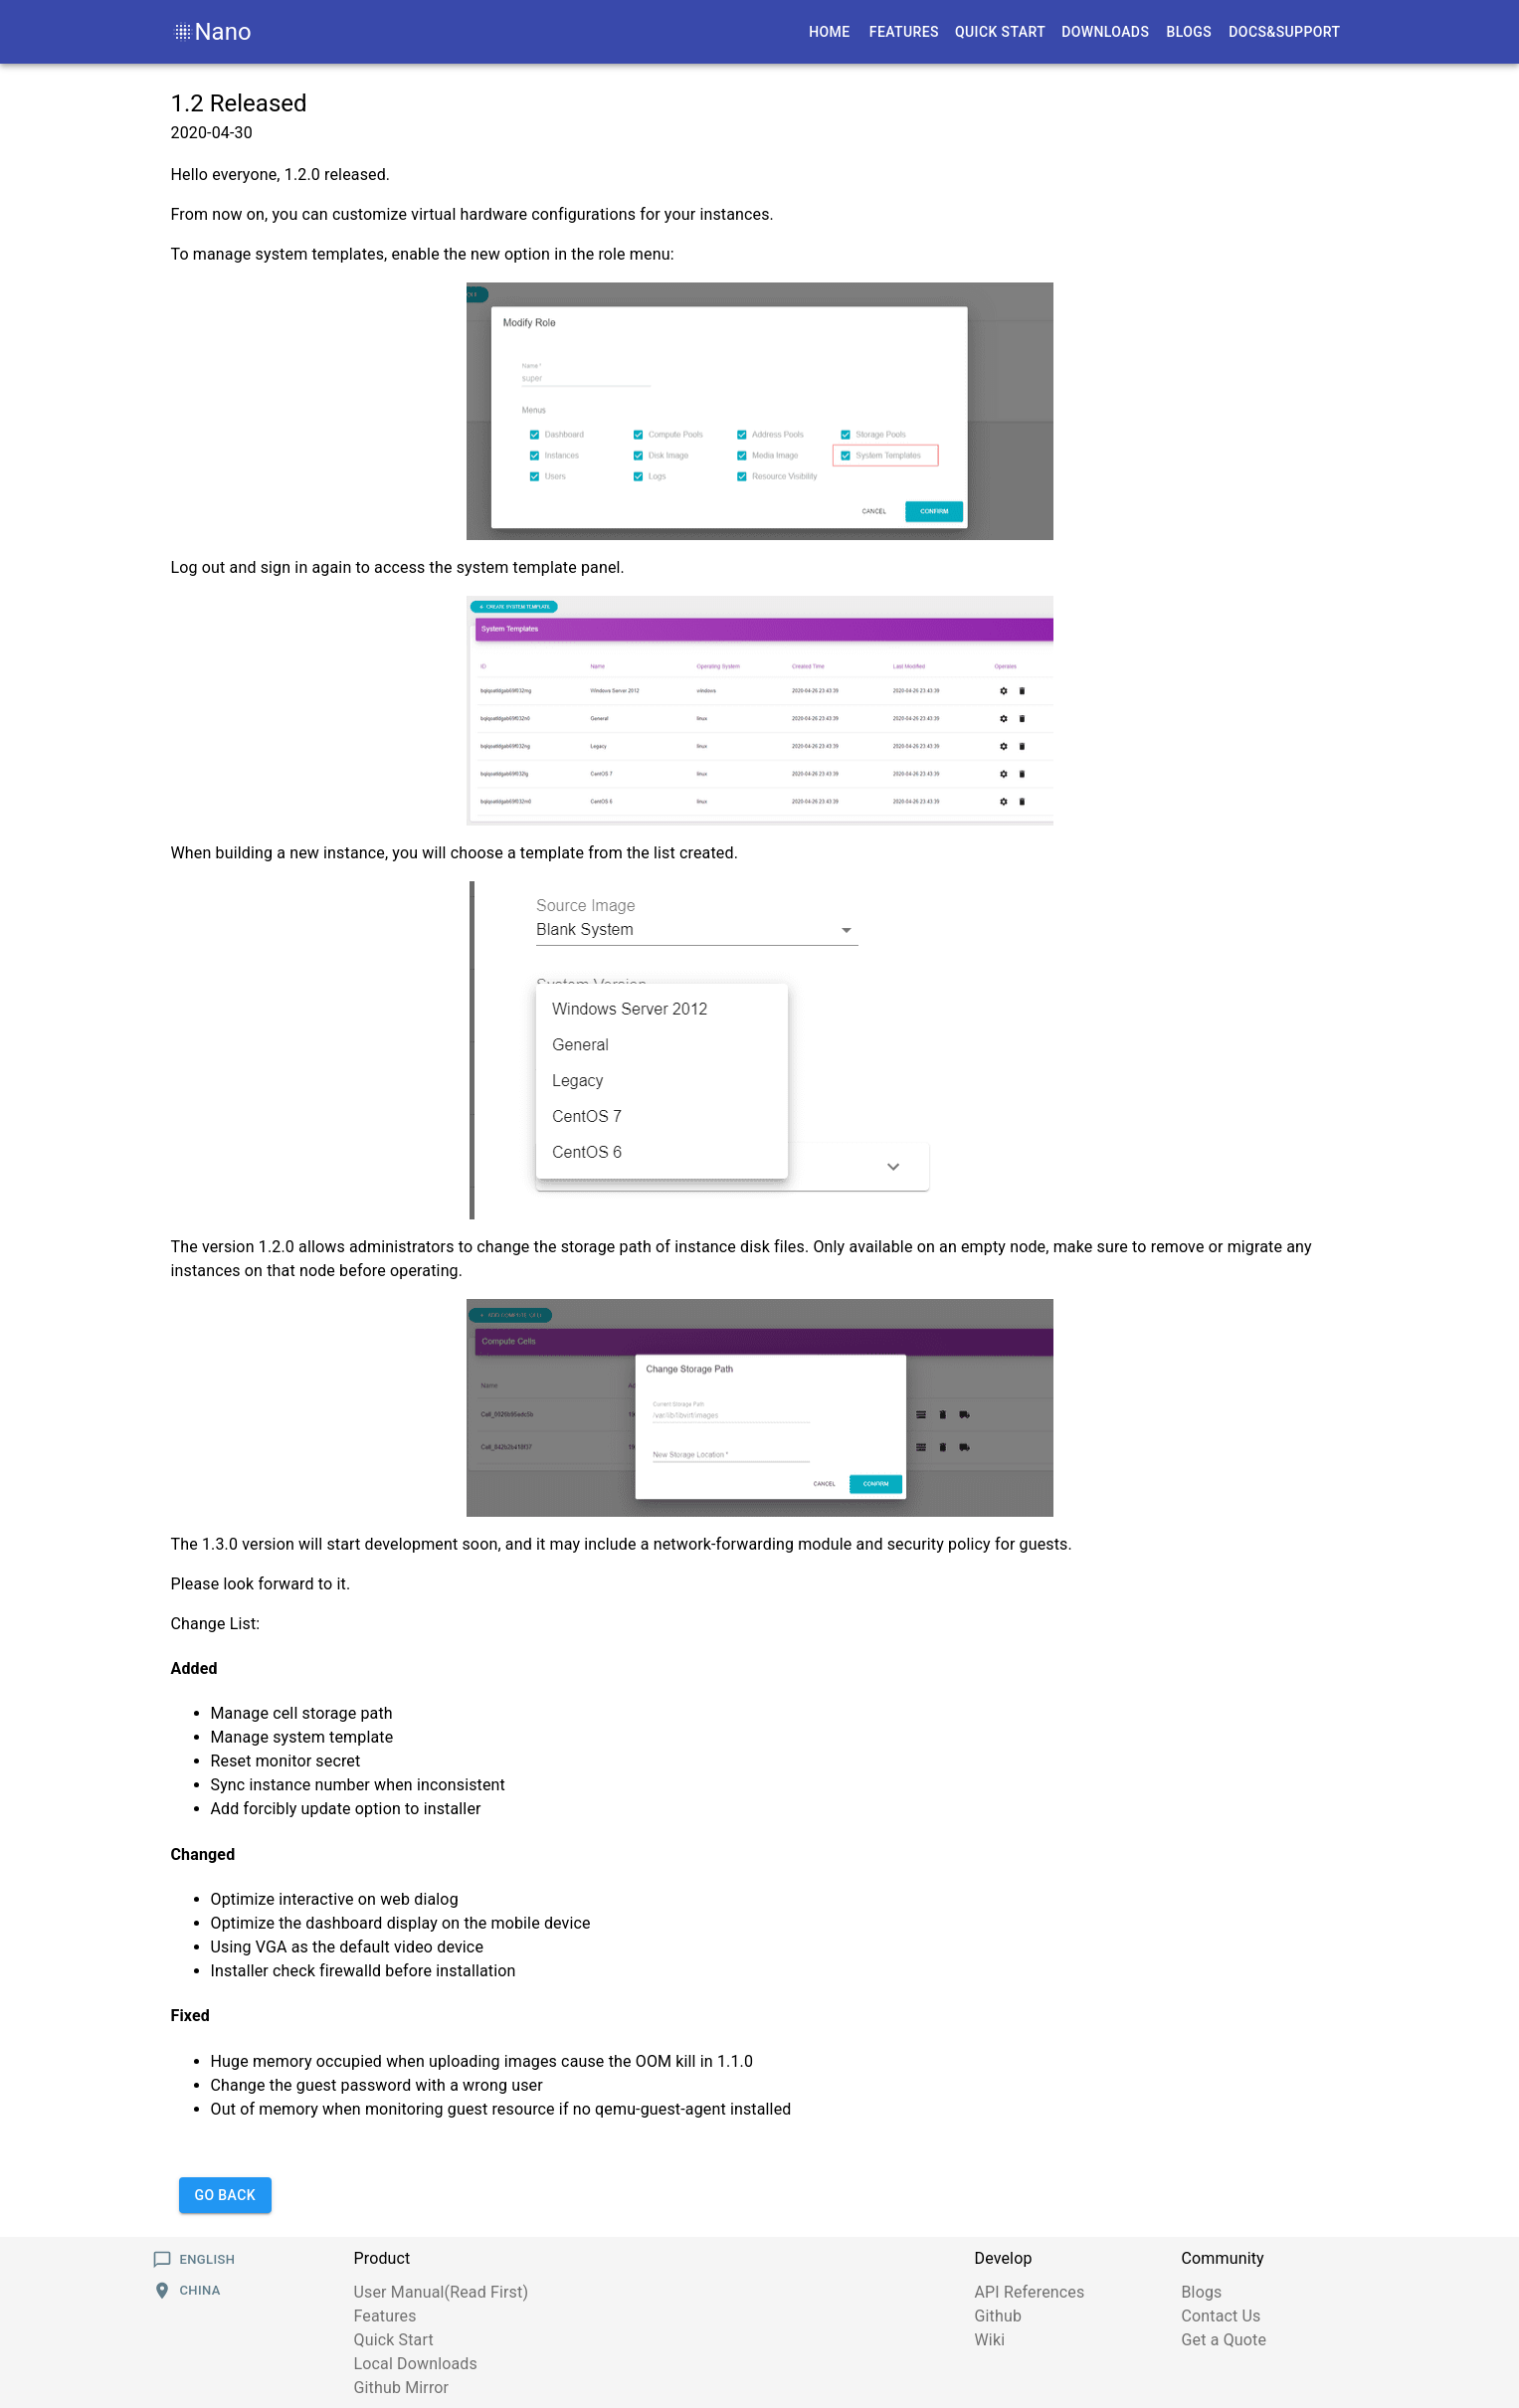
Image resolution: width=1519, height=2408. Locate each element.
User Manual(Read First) (441, 2292)
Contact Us (1221, 2316)
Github (999, 2316)
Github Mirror (402, 2387)
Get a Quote (1224, 2339)
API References (1030, 2292)
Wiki (990, 2339)
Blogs (1202, 2292)
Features (385, 2316)
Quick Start (394, 2339)
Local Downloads (415, 2363)
